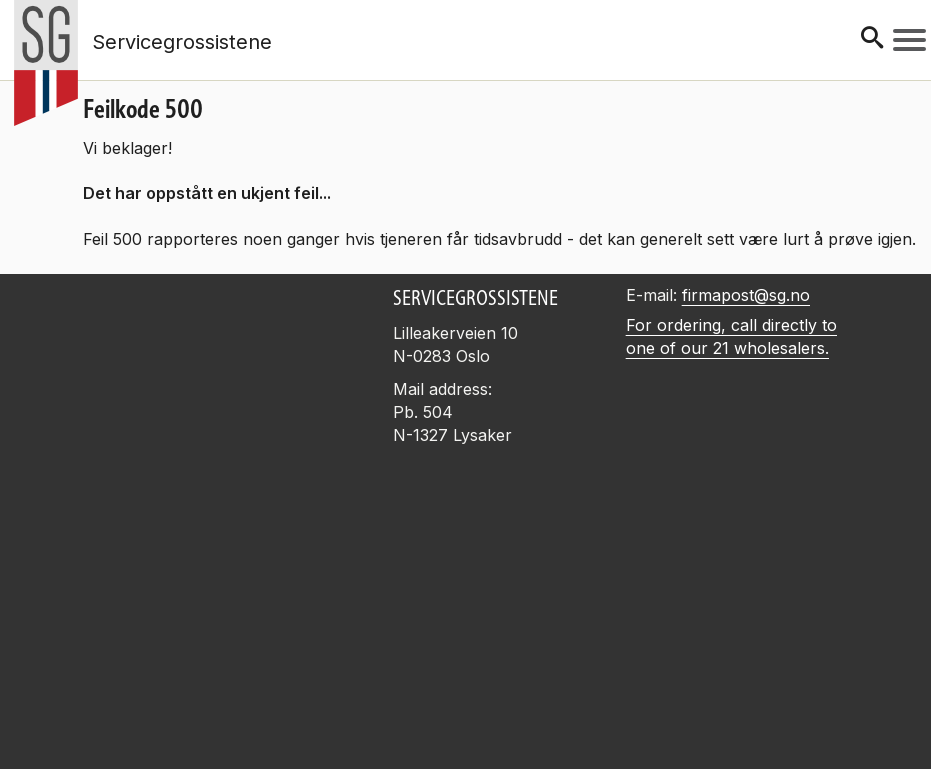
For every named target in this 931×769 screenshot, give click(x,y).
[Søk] (872, 39)
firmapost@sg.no (746, 295)
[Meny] (909, 40)
